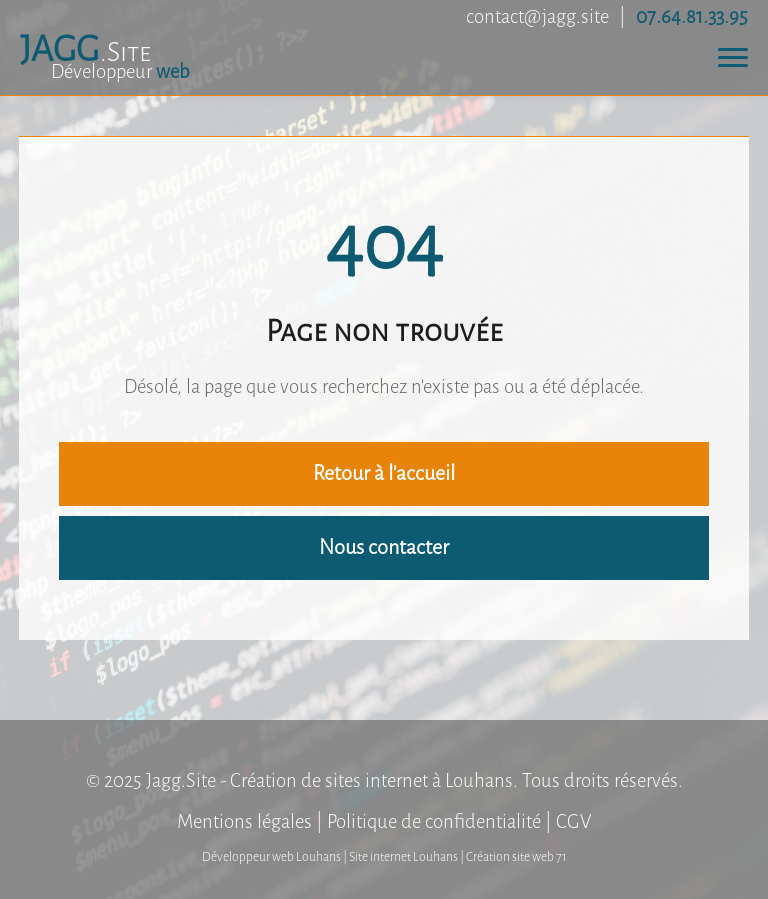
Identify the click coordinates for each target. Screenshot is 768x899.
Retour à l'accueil (384, 473)
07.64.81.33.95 (692, 16)
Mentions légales (244, 821)
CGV (573, 821)
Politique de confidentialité (434, 821)
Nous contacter (384, 547)
